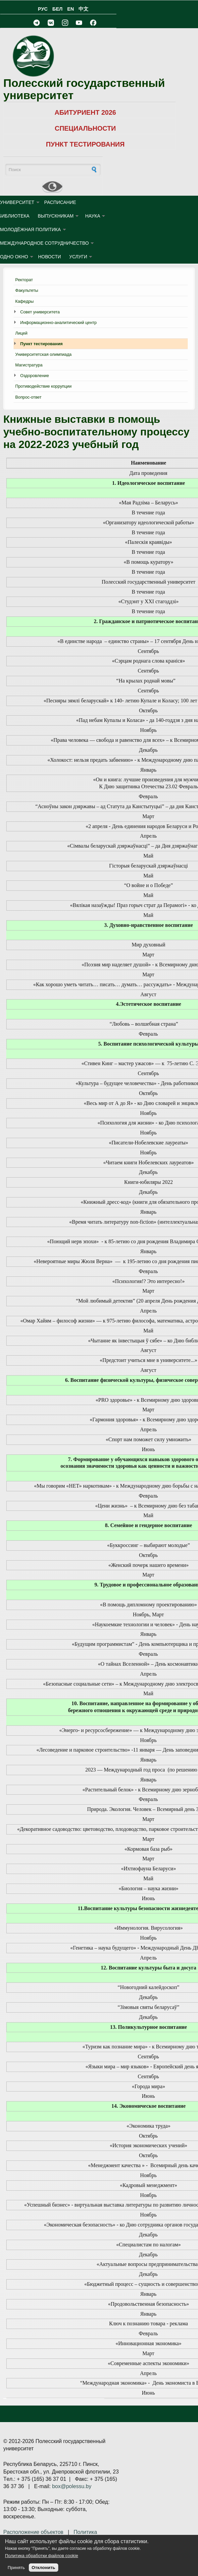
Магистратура (28, 364)
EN (70, 9)
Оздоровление (34, 375)
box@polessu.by (71, 2486)
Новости (49, 256)
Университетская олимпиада (43, 354)
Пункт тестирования (41, 343)
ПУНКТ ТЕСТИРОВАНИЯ (85, 144)
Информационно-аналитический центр (58, 322)
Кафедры (24, 301)
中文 (83, 9)
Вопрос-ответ (28, 397)
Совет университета (40, 311)
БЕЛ (57, 9)
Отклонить (43, 2567)
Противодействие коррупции (43, 386)
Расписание (60, 202)
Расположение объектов (33, 2532)
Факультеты (26, 290)
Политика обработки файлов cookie (41, 2555)
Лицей (21, 333)
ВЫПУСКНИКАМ (56, 216)
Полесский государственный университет (84, 89)
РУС (43, 9)
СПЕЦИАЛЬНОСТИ (85, 128)
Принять (16, 2567)
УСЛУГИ (78, 256)
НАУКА (92, 216)
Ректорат (24, 279)
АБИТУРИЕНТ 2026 (85, 112)
